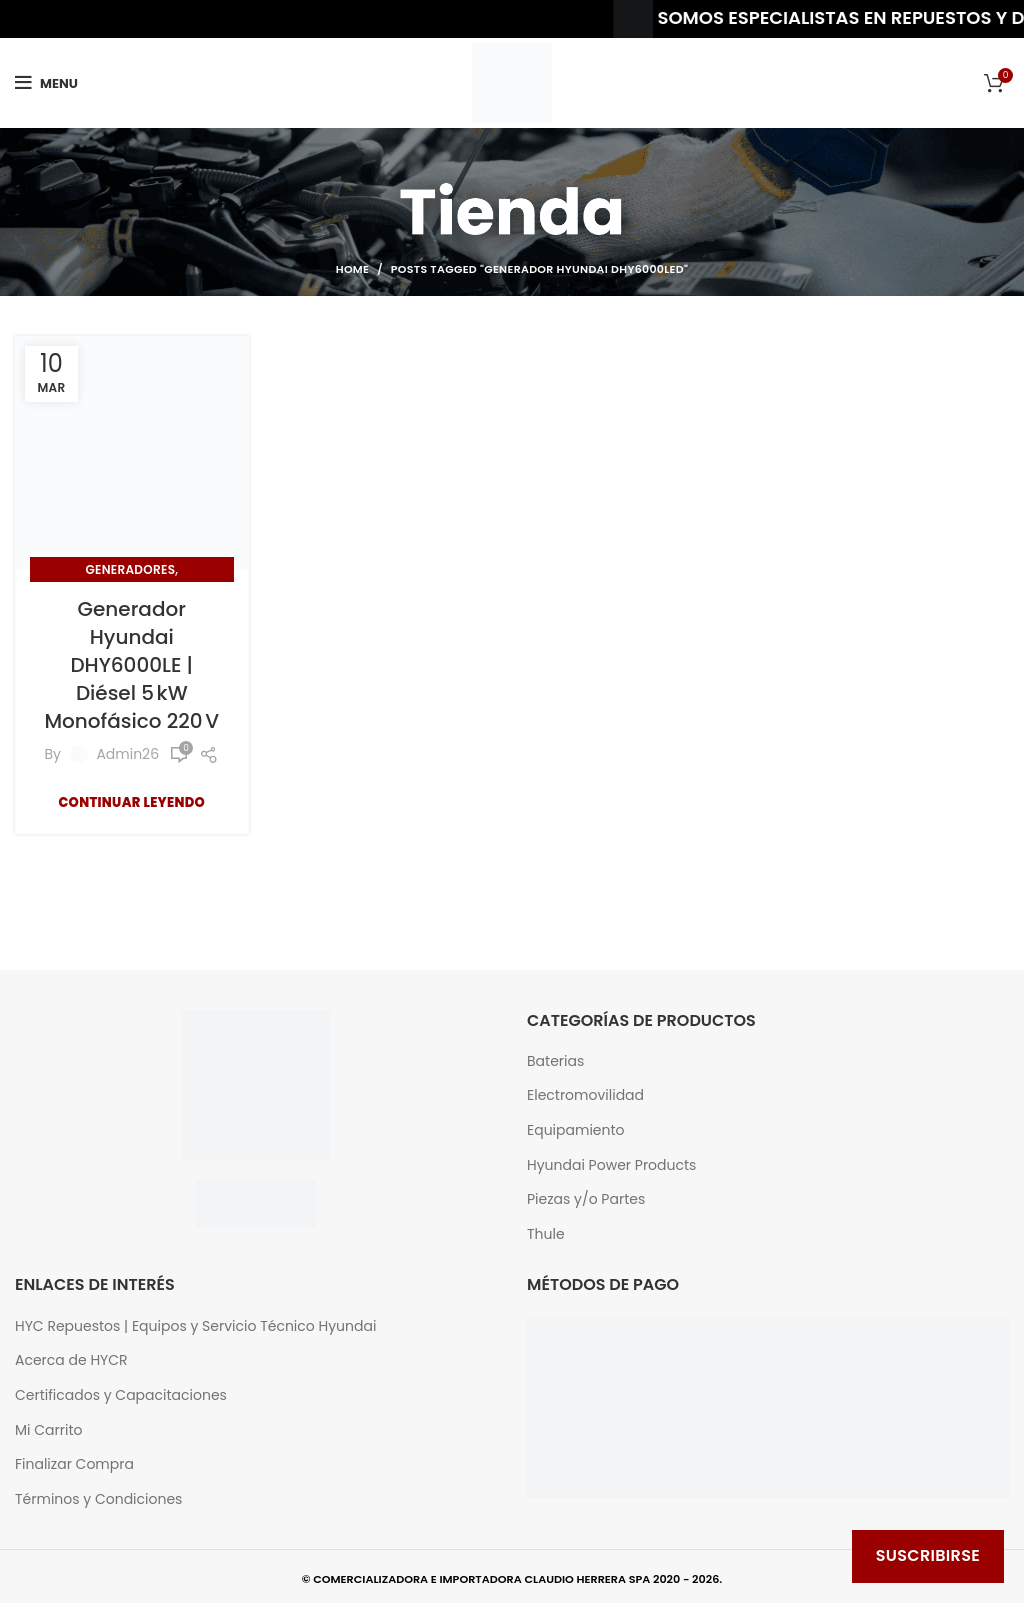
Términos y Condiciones (98, 1499)
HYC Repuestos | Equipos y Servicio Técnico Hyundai (195, 1326)
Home (352, 269)
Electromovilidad (585, 1095)
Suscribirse (928, 1555)
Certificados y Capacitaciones (121, 1395)
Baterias (555, 1061)
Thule (546, 1234)
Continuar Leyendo (131, 802)
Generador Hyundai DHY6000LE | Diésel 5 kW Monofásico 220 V (131, 665)
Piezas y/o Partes (586, 1199)
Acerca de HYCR (71, 1360)
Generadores (130, 569)
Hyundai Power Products (611, 1165)
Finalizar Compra (74, 1464)
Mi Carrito (48, 1430)
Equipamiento (576, 1130)
